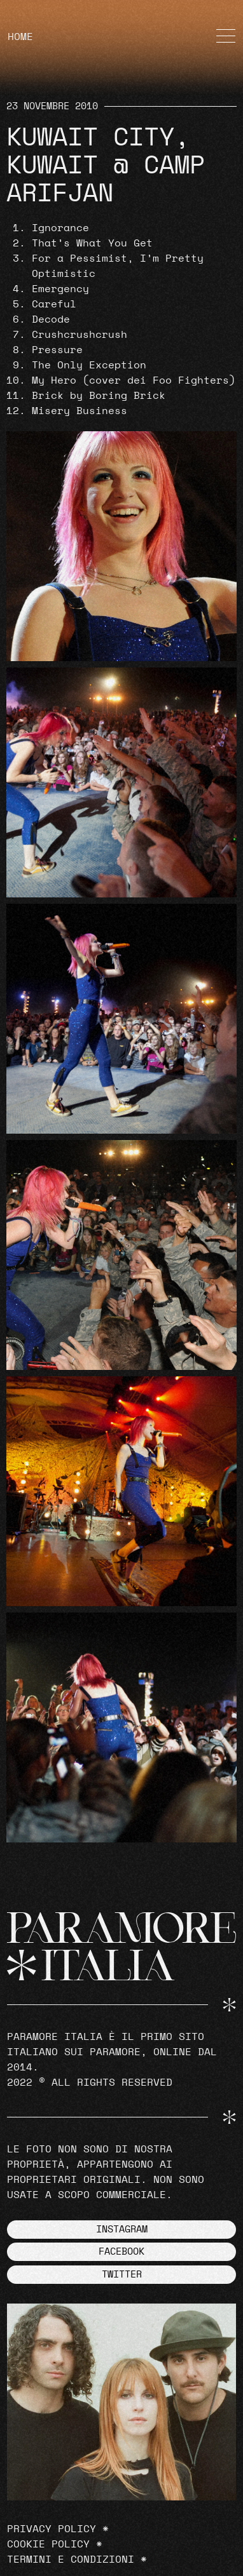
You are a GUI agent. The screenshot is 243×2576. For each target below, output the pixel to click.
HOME (20, 37)
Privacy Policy (51, 2529)
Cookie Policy (48, 2544)
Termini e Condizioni (70, 2559)
